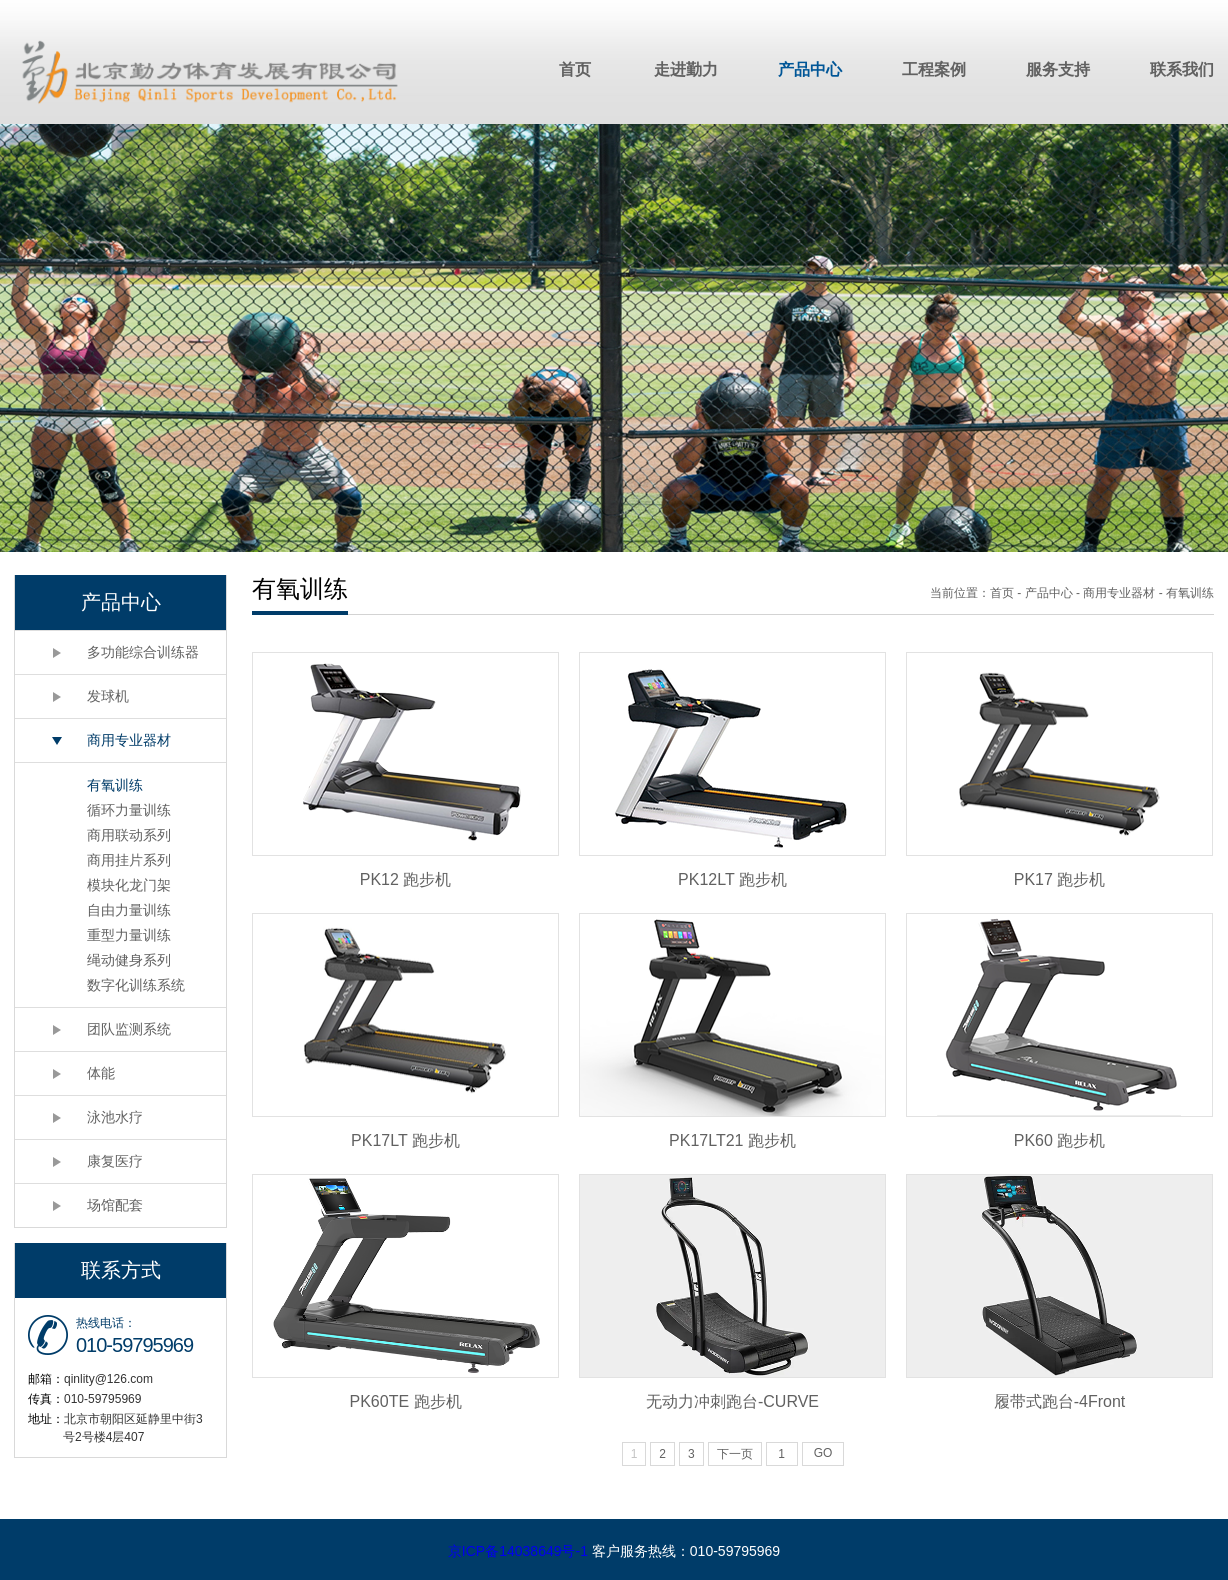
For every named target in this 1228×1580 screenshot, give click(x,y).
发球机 (108, 696)
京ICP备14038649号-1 (518, 1551)
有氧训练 (115, 785)
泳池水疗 (115, 1117)
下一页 (735, 1454)
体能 (101, 1073)
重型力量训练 (129, 935)
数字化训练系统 (136, 985)
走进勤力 (686, 69)
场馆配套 (115, 1205)
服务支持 (1058, 69)
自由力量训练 (129, 910)
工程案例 (934, 69)
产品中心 (810, 69)
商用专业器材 (129, 740)
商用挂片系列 (129, 860)
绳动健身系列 (129, 960)
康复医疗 (115, 1161)
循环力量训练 (129, 810)
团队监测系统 (129, 1029)
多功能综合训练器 (143, 652)
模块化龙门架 (129, 885)
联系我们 (1182, 69)
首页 (575, 69)
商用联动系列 (129, 835)
